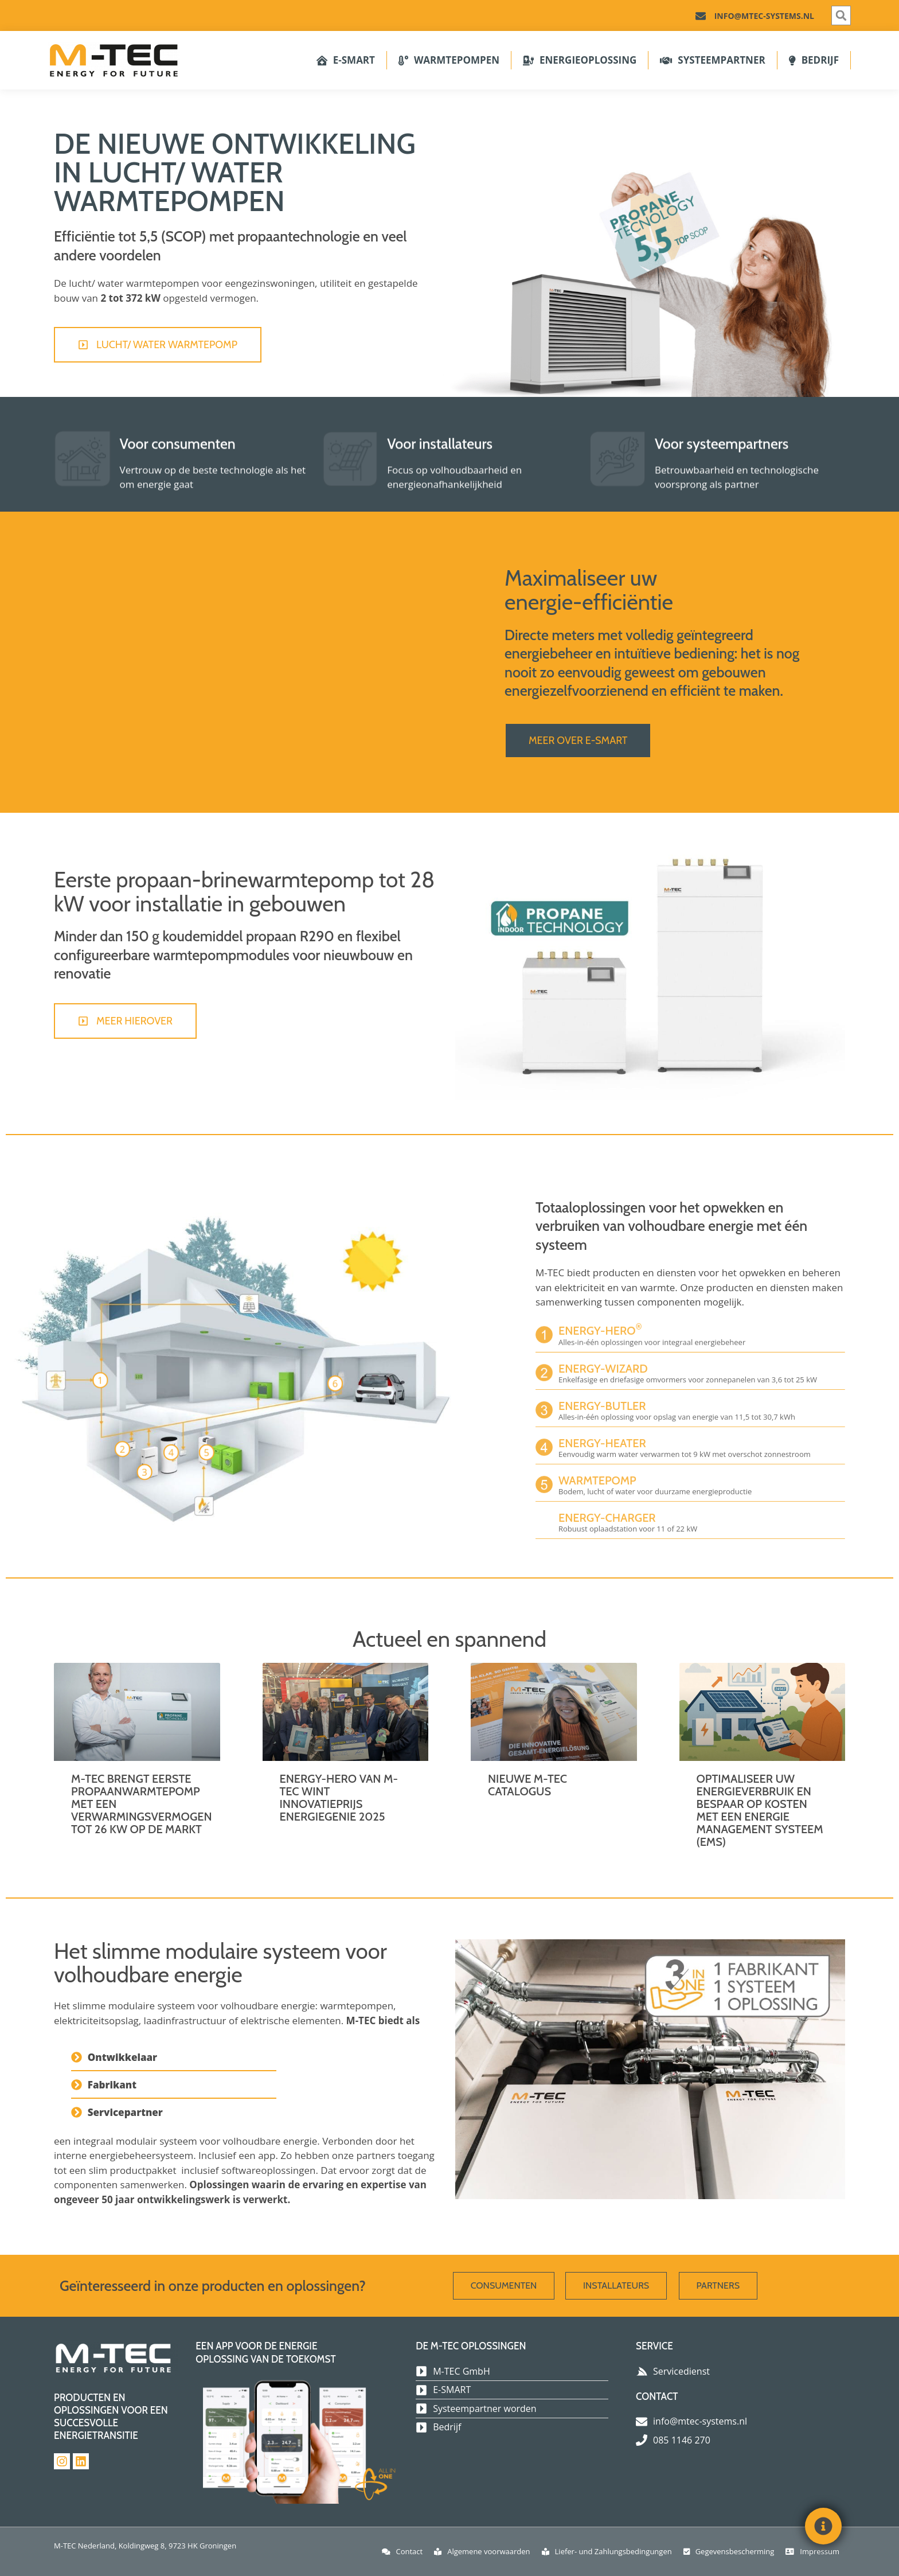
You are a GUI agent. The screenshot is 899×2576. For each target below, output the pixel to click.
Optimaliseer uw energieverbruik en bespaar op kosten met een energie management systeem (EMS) (760, 1810)
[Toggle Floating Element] (823, 2526)
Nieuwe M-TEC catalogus (527, 1785)
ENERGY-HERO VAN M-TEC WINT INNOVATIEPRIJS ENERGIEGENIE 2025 (339, 1797)
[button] (841, 15)
